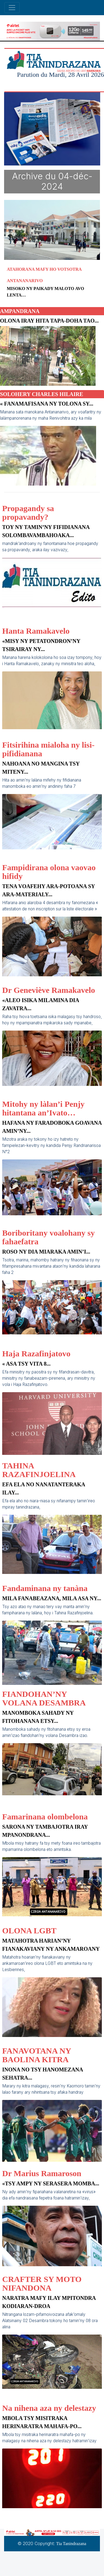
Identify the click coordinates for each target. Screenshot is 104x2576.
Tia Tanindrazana (71, 2543)
